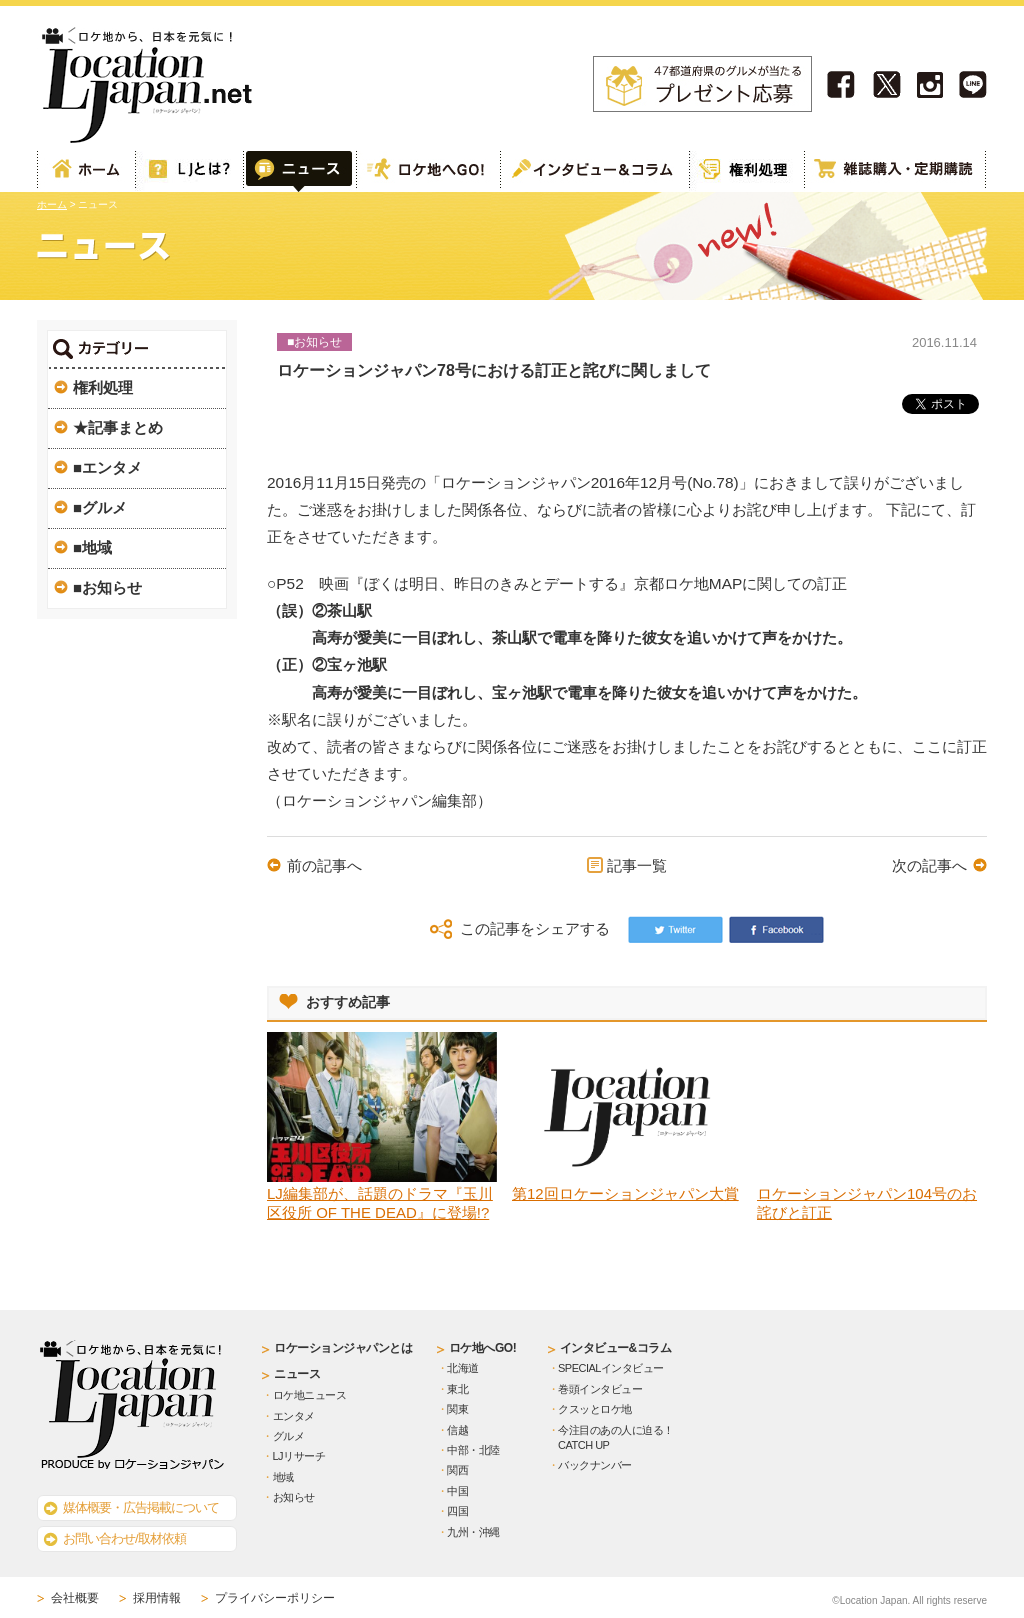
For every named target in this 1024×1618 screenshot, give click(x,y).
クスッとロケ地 (595, 1409)
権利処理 (746, 171)
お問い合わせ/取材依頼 (124, 1538)
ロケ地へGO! (427, 171)
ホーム (86, 171)
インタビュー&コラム (616, 1348)
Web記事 (298, 171)
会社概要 (75, 1598)
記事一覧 (637, 865)
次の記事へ (929, 865)
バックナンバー (595, 1465)
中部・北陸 (473, 1450)
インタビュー (594, 171)
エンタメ (294, 1416)
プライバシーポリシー (275, 1598)
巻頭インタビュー (600, 1389)
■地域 (92, 547)
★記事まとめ (118, 427)
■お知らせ (107, 587)
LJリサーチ (299, 1456)
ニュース (297, 1374)
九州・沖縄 (473, 1532)
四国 (457, 1511)
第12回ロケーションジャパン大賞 (625, 1193)
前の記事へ (324, 865)
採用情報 (157, 1598)
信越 (457, 1430)
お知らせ (294, 1497)
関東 (457, 1409)
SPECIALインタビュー (611, 1368)
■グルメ (100, 507)
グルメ (289, 1436)
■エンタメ (107, 467)
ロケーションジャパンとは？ (188, 171)
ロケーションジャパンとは (343, 1348)
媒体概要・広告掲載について (141, 1507)
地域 (283, 1477)
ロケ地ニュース (310, 1395)
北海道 (463, 1368)
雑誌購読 (895, 171)
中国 (457, 1491)
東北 (457, 1389)
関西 (457, 1470)
